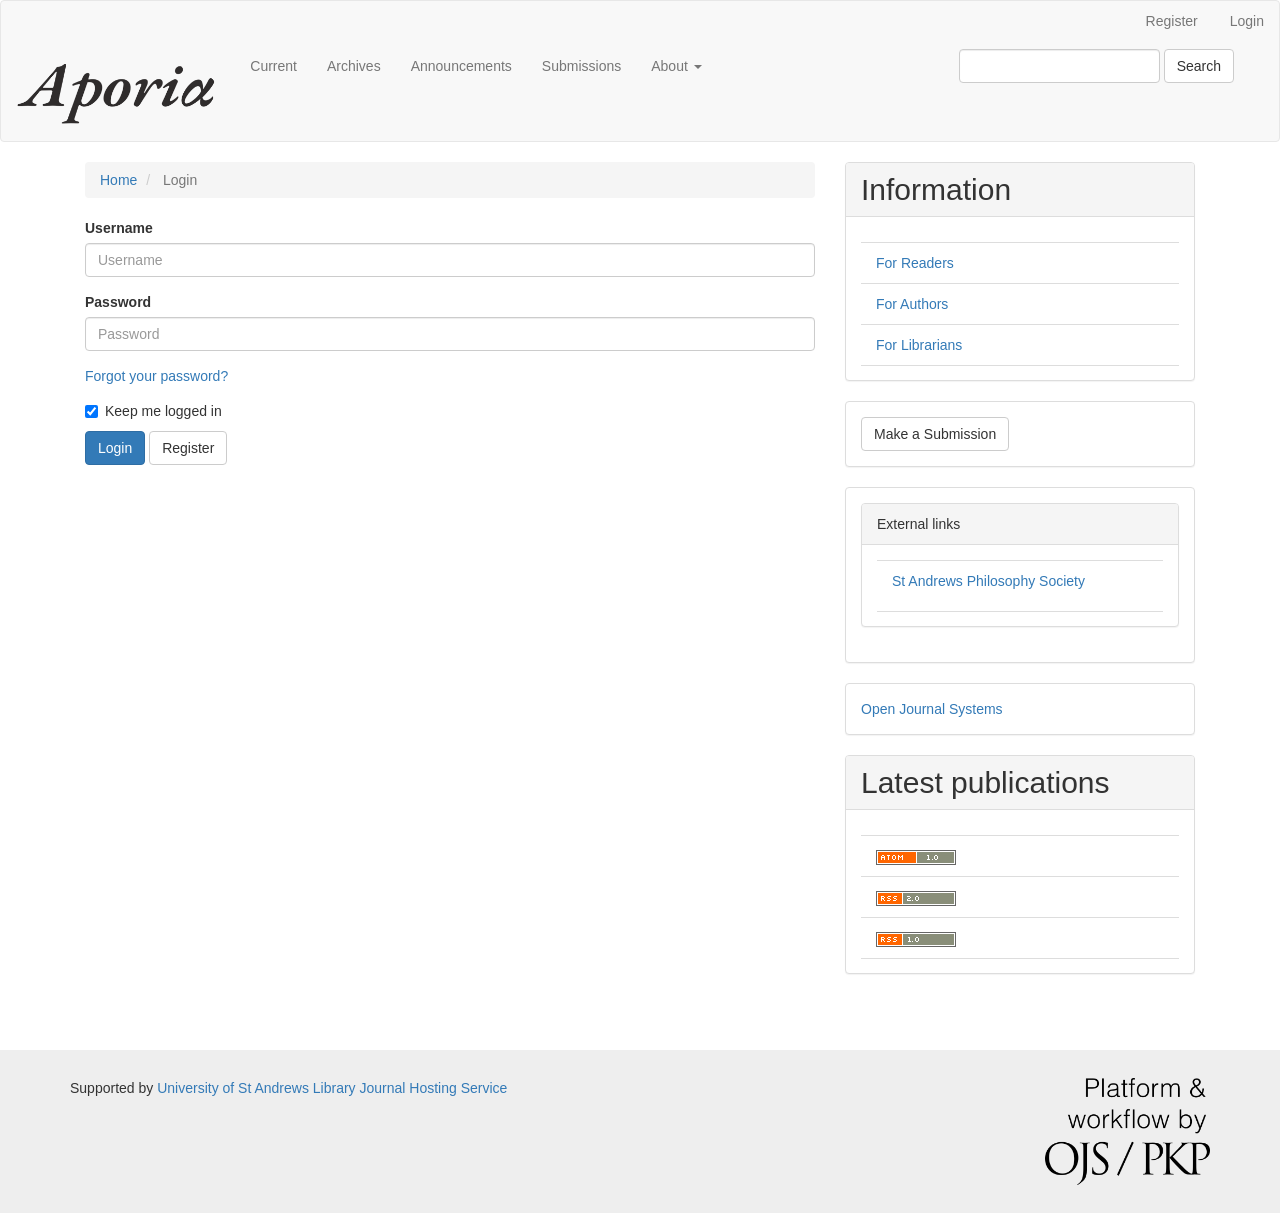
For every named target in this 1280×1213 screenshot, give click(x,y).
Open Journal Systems (932, 709)
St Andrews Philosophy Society (988, 581)
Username (119, 228)
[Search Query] (1059, 66)
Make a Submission (935, 434)
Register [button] (188, 448)
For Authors (912, 304)
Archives (354, 66)
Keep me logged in (153, 411)
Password (118, 302)
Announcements (461, 66)
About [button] (676, 66)
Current (273, 66)
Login (1247, 21)
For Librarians (919, 345)
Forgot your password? (156, 376)
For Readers (915, 263)
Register (1172, 21)
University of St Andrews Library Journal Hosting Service (332, 1088)
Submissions (581, 66)
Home (118, 180)
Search (1199, 66)
